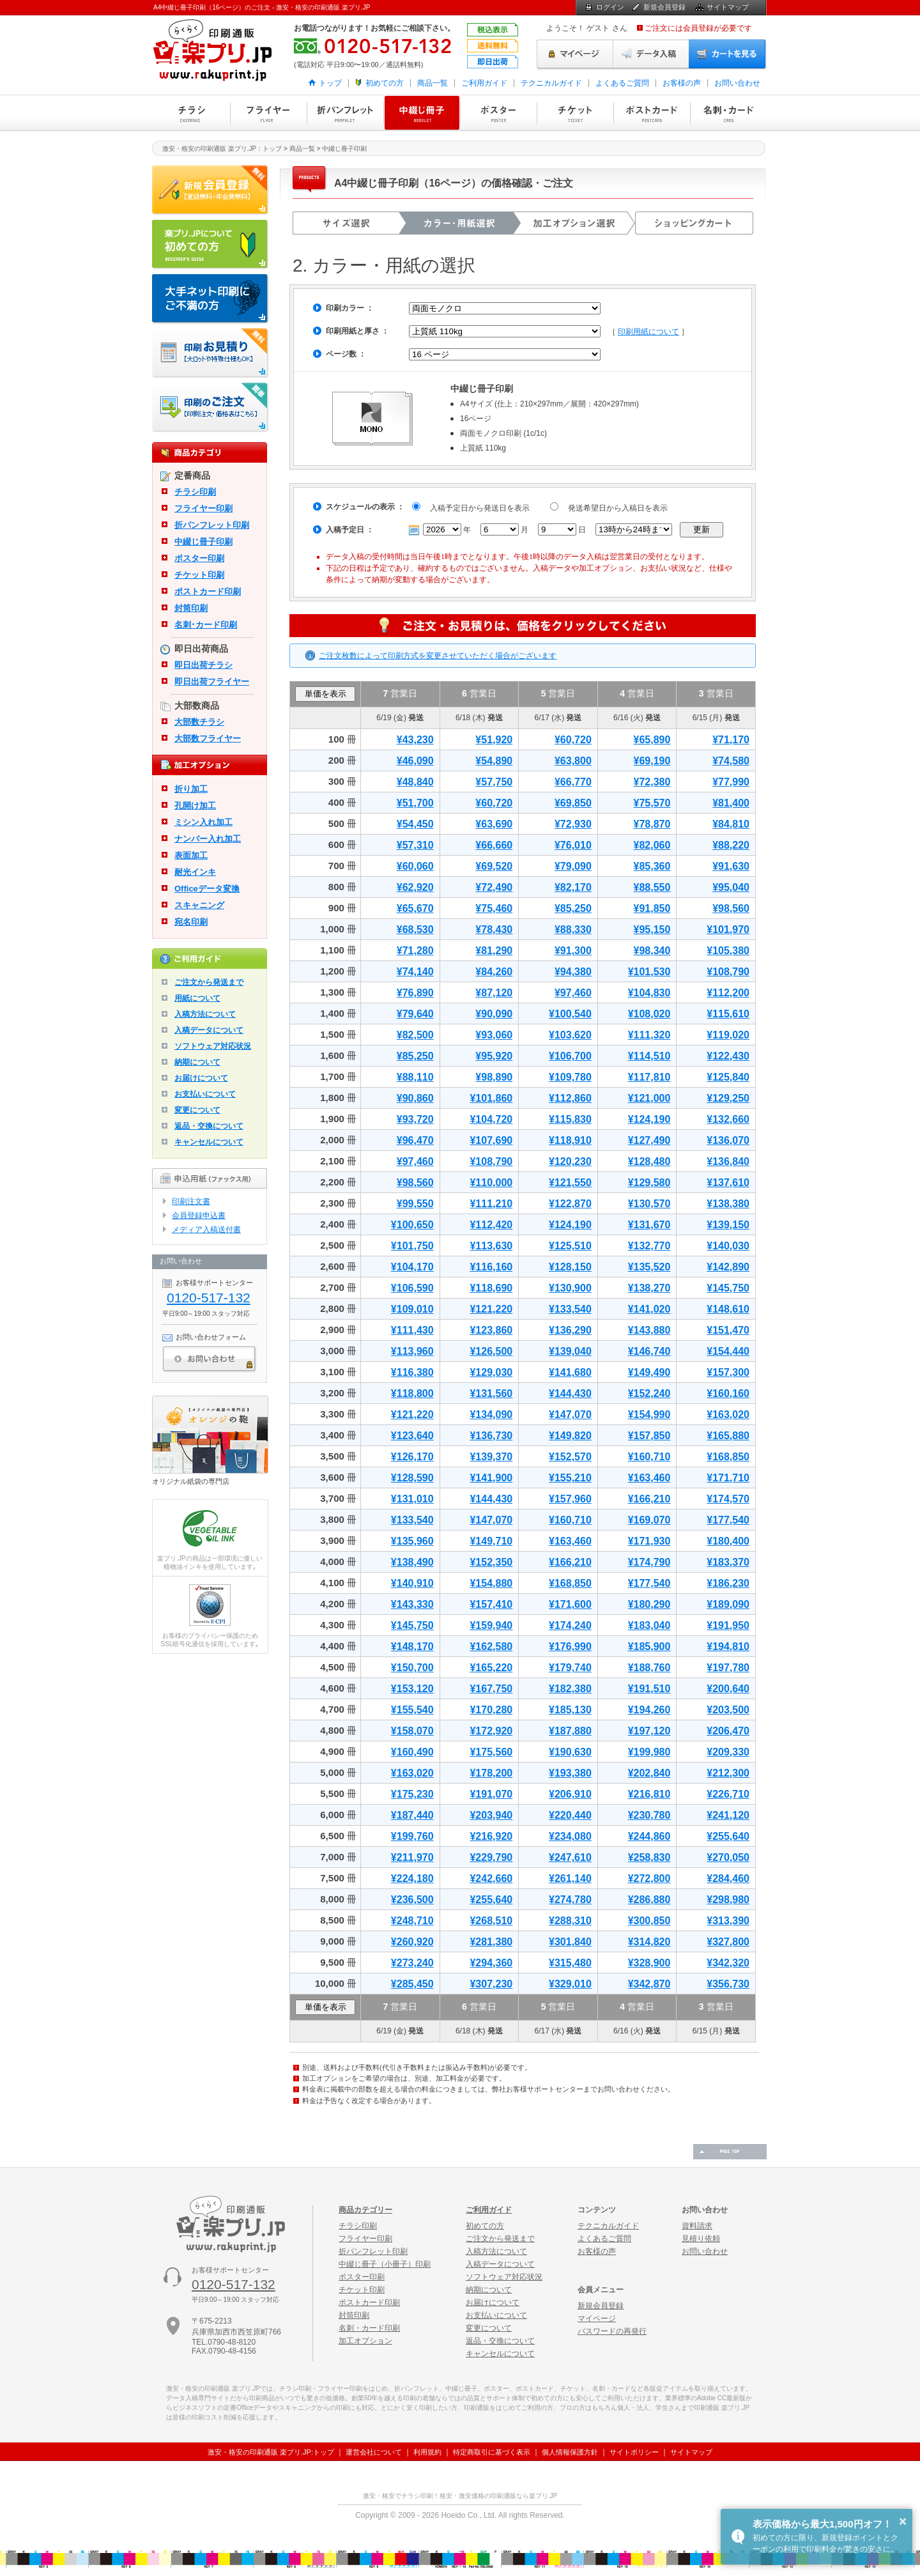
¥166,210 (649, 1498)
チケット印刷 (575, 113)
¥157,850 (649, 1435)
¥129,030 (491, 1372)
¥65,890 (652, 739)
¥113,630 (491, 1245)
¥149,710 (491, 1541)
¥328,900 (649, 1962)
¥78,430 (493, 929)
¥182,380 (570, 1688)
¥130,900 (570, 1288)
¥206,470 (728, 1730)
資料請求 (697, 2225)
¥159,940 (491, 1625)
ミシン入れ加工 (203, 822)
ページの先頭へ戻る (730, 2151)
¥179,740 (570, 1667)
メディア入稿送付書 (206, 1229)
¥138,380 (728, 1203)
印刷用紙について (648, 331)
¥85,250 (573, 908)
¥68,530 (415, 929)
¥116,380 (412, 1372)
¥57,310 (415, 845)
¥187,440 (412, 1815)
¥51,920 (493, 739)
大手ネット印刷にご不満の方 (210, 299)
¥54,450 (415, 824)
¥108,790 (728, 971)
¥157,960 (570, 1498)
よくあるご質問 (622, 83)
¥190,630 (570, 1752)
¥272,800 (649, 1878)
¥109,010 (412, 1309)
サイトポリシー (634, 2452)
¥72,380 (652, 781)
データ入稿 (651, 54)
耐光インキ (195, 872)
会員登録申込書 (199, 1215)
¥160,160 (728, 1393)
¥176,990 (570, 1646)
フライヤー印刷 (268, 113)
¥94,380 (573, 971)
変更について (197, 1110)
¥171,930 (649, 1541)
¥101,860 (491, 1098)
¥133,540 (570, 1309)
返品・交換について (208, 1126)
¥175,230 (412, 1794)
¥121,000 (649, 1098)
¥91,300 (573, 950)
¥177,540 (728, 1520)
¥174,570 (728, 1498)
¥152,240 (649, 1393)
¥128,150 (570, 1266)
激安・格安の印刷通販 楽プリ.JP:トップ (271, 2452)
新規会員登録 (664, 7)
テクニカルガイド (551, 83)
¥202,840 (649, 1773)
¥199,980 (649, 1752)
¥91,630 (730, 866)
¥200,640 (728, 1688)
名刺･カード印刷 (205, 624)
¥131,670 (649, 1224)
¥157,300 (728, 1372)
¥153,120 (412, 1688)
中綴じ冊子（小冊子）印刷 (385, 2264)
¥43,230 (415, 739)
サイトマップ (728, 7)
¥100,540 (570, 1013)
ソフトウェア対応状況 (212, 1046)
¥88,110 (415, 1077)
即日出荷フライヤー (211, 681)
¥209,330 (728, 1752)
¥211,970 (412, 1857)
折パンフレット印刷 (345, 113)
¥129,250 (728, 1098)
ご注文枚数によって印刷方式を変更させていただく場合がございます (437, 655)
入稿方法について (205, 1014)
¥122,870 (570, 1203)
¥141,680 (570, 1372)
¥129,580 (649, 1182)
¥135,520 (649, 1266)
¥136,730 (491, 1435)
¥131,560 (491, 1393)
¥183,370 (728, 1562)
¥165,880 (728, 1435)
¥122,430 (728, 1056)
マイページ (575, 54)
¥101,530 (649, 971)
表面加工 (191, 855)
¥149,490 (649, 1372)
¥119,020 (728, 1035)
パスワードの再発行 (612, 2331)
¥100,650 (412, 1224)
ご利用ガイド (484, 83)
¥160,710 (649, 1456)
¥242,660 (491, 1878)
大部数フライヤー (207, 738)
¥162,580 (491, 1646)
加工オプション (365, 2340)
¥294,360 (491, 1962)
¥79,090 (573, 866)
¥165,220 (491, 1667)
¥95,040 (730, 887)
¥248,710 (412, 1920)
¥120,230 (570, 1161)
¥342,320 (728, 1962)
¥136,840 (728, 1161)
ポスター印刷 (498, 113)
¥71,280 (415, 950)
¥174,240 (570, 1625)
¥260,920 (412, 1941)
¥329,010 (570, 1983)
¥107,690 (491, 1140)
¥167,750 (491, 1688)
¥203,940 (491, 1815)
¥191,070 (491, 1794)
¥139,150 (728, 1224)
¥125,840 (728, 1077)
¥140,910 (412, 1583)
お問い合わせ (737, 83)
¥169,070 (649, 1520)
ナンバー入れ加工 (207, 839)
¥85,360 (652, 866)
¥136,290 (570, 1330)
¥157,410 (491, 1604)
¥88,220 (730, 845)
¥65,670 (415, 908)
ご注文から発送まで (208, 982)
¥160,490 (412, 1752)
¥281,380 (491, 1941)
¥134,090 (491, 1414)
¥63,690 (493, 824)
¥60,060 (415, 866)
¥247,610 (570, 1857)
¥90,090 (493, 1013)
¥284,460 (728, 1878)
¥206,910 (570, 1794)
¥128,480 (649, 1161)
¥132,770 (649, 1245)
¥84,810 (730, 824)
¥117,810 (649, 1077)
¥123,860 (491, 1330)
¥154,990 (649, 1414)
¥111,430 (412, 1330)
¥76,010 (573, 845)
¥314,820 (649, 1941)
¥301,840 (570, 1941)
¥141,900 (491, 1477)
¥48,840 (415, 781)
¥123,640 (412, 1435)
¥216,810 (649, 1794)
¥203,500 (728, 1709)
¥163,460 (649, 1477)
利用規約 (427, 2452)
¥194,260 (649, 1709)
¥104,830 (649, 992)
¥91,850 (652, 908)
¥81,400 (730, 803)
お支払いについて (205, 1094)
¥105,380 (728, 950)
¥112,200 (728, 992)
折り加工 (191, 789)
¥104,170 (412, 1266)
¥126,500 (491, 1351)
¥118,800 (412, 1393)
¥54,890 (493, 760)
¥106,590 (412, 1288)
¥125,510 (570, 1245)
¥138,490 (412, 1562)
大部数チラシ (199, 722)
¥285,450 (412, 1983)
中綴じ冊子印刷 (421, 113)
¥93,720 (415, 1119)
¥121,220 (491, 1309)
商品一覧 (432, 83)
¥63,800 (573, 760)
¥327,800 (728, 1941)
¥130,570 (649, 1203)
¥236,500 (412, 1899)
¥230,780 (649, 1815)
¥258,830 (649, 1857)
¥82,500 (415, 1035)
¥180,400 (728, 1541)
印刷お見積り (210, 353)
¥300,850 (649, 1920)
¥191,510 (649, 1688)
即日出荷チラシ (203, 665)
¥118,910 (570, 1140)
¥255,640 (728, 1836)
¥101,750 (412, 1245)
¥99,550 (415, 1203)
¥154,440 (728, 1351)
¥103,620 (570, 1035)
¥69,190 (652, 760)
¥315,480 (570, 1962)
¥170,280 (491, 1709)
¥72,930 (573, 824)
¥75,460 (493, 908)
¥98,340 (652, 950)
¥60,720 (573, 739)
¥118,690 (491, 1288)
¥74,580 (730, 760)
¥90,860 (415, 1098)
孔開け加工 (195, 805)
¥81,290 (493, 950)
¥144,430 (570, 1393)
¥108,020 (649, 1013)
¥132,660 (728, 1119)
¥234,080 (570, 1836)
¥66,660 (493, 845)
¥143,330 (412, 1604)
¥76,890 (415, 992)
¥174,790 (649, 1562)
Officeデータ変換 (207, 888)
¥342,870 (649, 1983)
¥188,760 (649, 1667)
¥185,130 (570, 1709)
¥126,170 (412, 1456)
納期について (197, 1062)
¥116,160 (491, 1266)
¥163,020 (728, 1414)
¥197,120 (649, 1730)
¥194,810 (728, 1646)
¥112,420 (491, 1224)
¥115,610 (728, 1013)
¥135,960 (412, 1541)
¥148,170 (412, 1646)
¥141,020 (649, 1309)
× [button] (903, 2521)
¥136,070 (728, 1140)
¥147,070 (570, 1414)
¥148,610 (728, 1309)
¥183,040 (649, 1625)
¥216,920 (491, 1836)
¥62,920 (415, 887)
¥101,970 (728, 929)
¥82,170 (573, 887)
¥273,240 (412, 1962)
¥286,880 (649, 1899)
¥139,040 (570, 1351)
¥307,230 (491, 1983)
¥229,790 (491, 1857)
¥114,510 (649, 1056)
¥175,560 (491, 1752)
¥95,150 (652, 929)
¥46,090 (415, 760)
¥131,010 (412, 1498)
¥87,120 (493, 992)
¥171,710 (728, 1477)
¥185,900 (649, 1646)
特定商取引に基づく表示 (491, 2452)
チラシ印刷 (191, 113)
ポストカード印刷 (651, 113)
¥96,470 (415, 1140)
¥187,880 (570, 1730)
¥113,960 (412, 1351)
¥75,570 (652, 803)
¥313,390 (728, 1920)
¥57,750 (493, 781)
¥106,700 (570, 1056)
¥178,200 (491, 1773)
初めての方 (384, 83)
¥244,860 (649, 1836)
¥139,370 (491, 1456)
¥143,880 (649, 1330)
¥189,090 (728, 1604)
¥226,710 (728, 1794)
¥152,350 (491, 1562)
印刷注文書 (191, 1201)
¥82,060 (652, 845)
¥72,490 (493, 887)
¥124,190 (649, 1119)
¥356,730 (728, 1983)
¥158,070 (412, 1730)
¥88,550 (652, 887)
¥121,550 (570, 1182)
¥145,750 (728, 1288)
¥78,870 (652, 824)
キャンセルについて (208, 1142)
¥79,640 (415, 1013)
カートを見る (728, 54)
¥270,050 (728, 1857)
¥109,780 (570, 1077)
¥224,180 (412, 1878)
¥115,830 (570, 1119)
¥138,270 (649, 1288)
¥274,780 (570, 1899)
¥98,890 (493, 1077)
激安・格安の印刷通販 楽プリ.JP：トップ (222, 148)
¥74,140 (415, 971)
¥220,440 (570, 1815)
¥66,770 (573, 781)
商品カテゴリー (365, 2209)
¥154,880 (491, 1583)
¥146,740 (649, 1351)
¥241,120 (728, 1815)
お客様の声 (682, 83)
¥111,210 (491, 1203)
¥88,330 (573, 929)
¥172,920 (491, 1730)
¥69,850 (573, 803)
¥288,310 (570, 1920)
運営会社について (374, 2452)
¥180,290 (649, 1604)
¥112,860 (570, 1098)
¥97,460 (573, 992)
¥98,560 (730, 908)
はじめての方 (210, 245)
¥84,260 (493, 971)
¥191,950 (728, 1625)
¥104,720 (491, 1119)
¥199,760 (412, 1836)
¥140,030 (728, 1245)
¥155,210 (570, 1477)
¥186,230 (728, 1583)
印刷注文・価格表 (210, 408)
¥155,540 (412, 1709)
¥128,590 (412, 1477)
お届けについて (201, 1078)
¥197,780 (728, 1667)
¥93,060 (493, 1035)
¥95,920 (493, 1056)
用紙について (197, 998)
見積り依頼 (701, 2238)
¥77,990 (730, 781)
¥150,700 (412, 1667)
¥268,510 (491, 1920)
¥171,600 (570, 1604)
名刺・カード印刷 (728, 113)
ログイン (610, 7)
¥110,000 (491, 1182)
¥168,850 (728, 1456)
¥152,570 (570, 1456)
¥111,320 (649, 1035)
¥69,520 (493, 866)
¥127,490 (649, 1140)
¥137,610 (728, 1182)
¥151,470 (728, 1330)
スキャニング (199, 905)
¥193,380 (570, 1773)
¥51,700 (415, 803)
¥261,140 (570, 1878)
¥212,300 (728, 1773)
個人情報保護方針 (570, 2452)
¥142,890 (728, 1266)
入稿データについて (208, 1030)
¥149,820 (570, 1435)
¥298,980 (728, 1899)
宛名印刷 (191, 922)
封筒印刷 (191, 608)
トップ (330, 83)
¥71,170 (730, 739)
